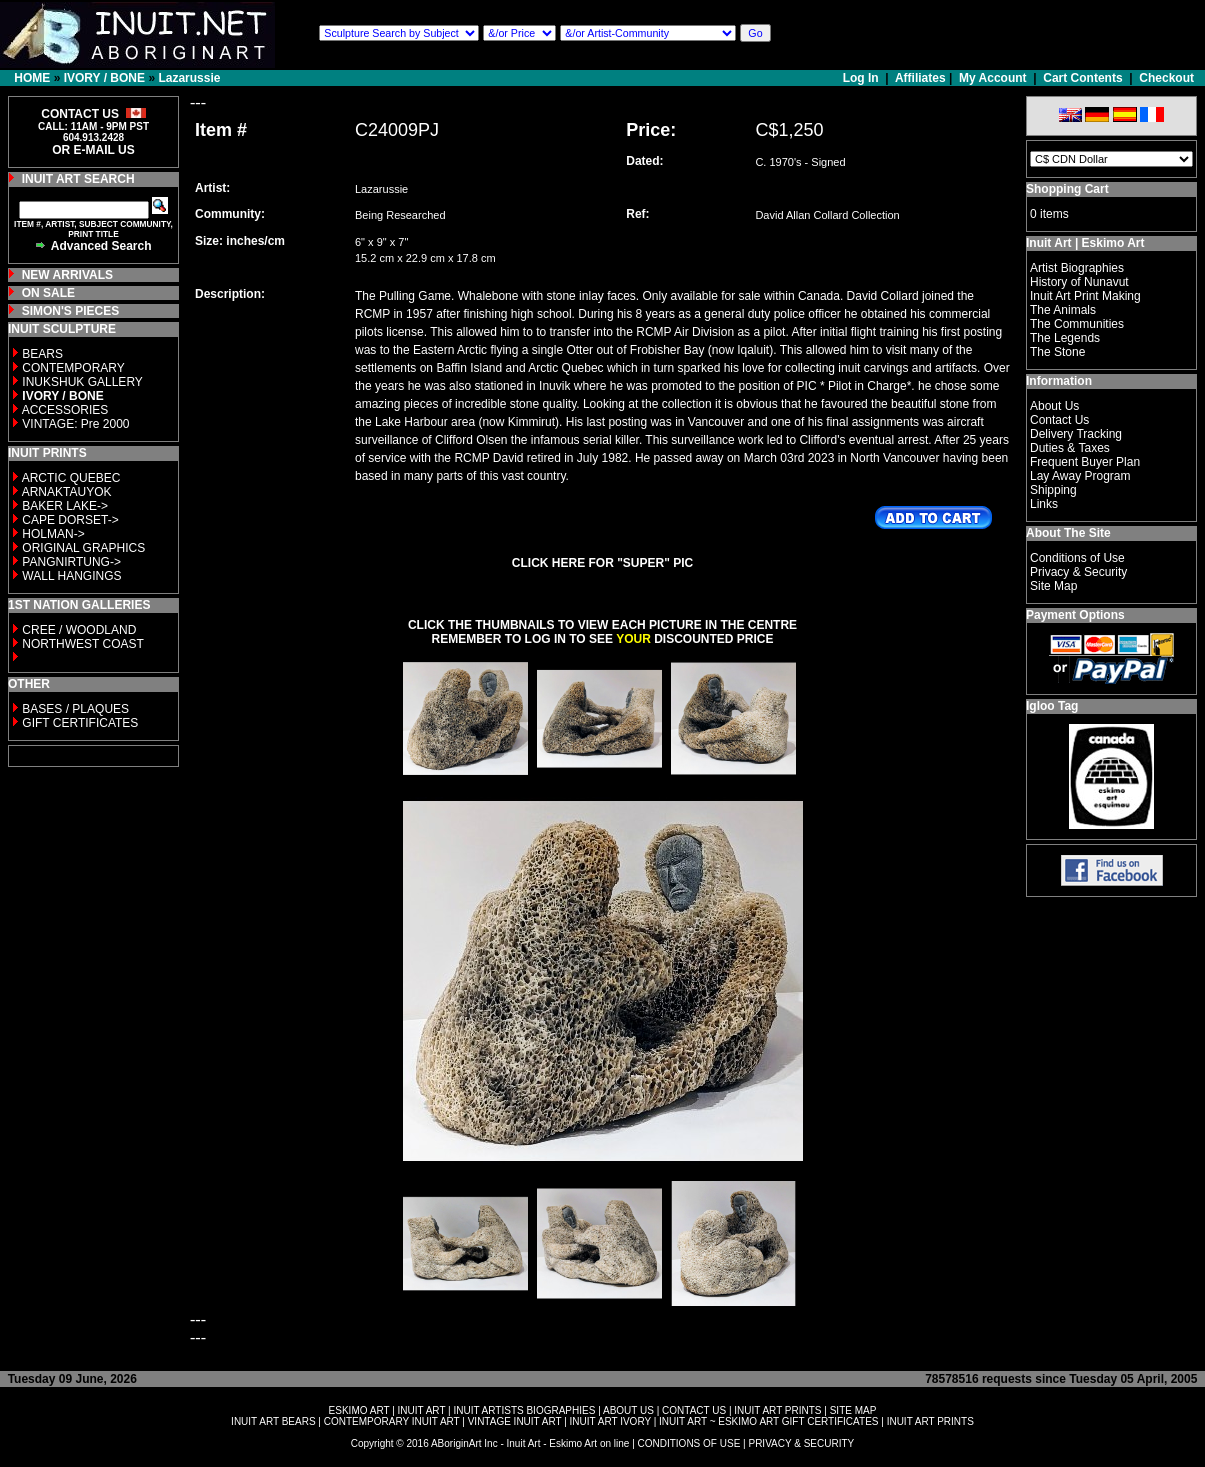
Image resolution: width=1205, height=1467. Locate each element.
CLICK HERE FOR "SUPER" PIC (602, 563)
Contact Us (1059, 420)
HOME (32, 78)
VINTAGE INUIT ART (515, 1421)
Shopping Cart (1067, 189)
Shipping (1053, 490)
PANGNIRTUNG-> (71, 562)
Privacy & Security (1078, 572)
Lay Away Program (1080, 476)
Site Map (1053, 586)
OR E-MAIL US (93, 150)
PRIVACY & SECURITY (801, 1443)
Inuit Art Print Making (1085, 296)
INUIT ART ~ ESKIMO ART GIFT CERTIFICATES (768, 1421)
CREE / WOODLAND (77, 630)
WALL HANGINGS (71, 576)
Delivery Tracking (1076, 434)
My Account (993, 78)
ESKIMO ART (359, 1410)
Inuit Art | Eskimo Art (1085, 243)
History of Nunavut (1079, 282)
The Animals (1063, 310)
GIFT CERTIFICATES (80, 723)
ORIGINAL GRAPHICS (83, 548)
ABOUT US (628, 1410)
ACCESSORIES (65, 410)
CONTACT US (694, 1410)
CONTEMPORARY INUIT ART (392, 1421)
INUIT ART (422, 1410)
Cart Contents (1082, 78)
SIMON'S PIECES (71, 311)
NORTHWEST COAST (81, 644)
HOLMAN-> (53, 534)
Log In (862, 78)
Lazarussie (189, 78)
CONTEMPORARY (73, 368)
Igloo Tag (1052, 706)
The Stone (1057, 352)
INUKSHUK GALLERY (82, 382)
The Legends (1065, 338)
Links (1044, 504)
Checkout (1166, 78)
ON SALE (48, 293)
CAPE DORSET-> (70, 520)
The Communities (1077, 324)
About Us (1054, 406)
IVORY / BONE (104, 78)
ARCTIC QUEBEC (71, 478)
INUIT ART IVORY (610, 1421)
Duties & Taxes (1070, 448)
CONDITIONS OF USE (689, 1443)
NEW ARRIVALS (67, 275)
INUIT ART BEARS (273, 1421)
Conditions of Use (1077, 558)
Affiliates (920, 78)
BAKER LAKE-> (65, 506)
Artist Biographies (1077, 268)
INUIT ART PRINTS (777, 1410)
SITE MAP (853, 1410)
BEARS (42, 354)
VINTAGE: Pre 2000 (75, 424)
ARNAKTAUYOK (67, 492)
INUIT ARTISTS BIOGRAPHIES (524, 1410)
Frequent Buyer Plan (1085, 462)
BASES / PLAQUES (75, 709)
